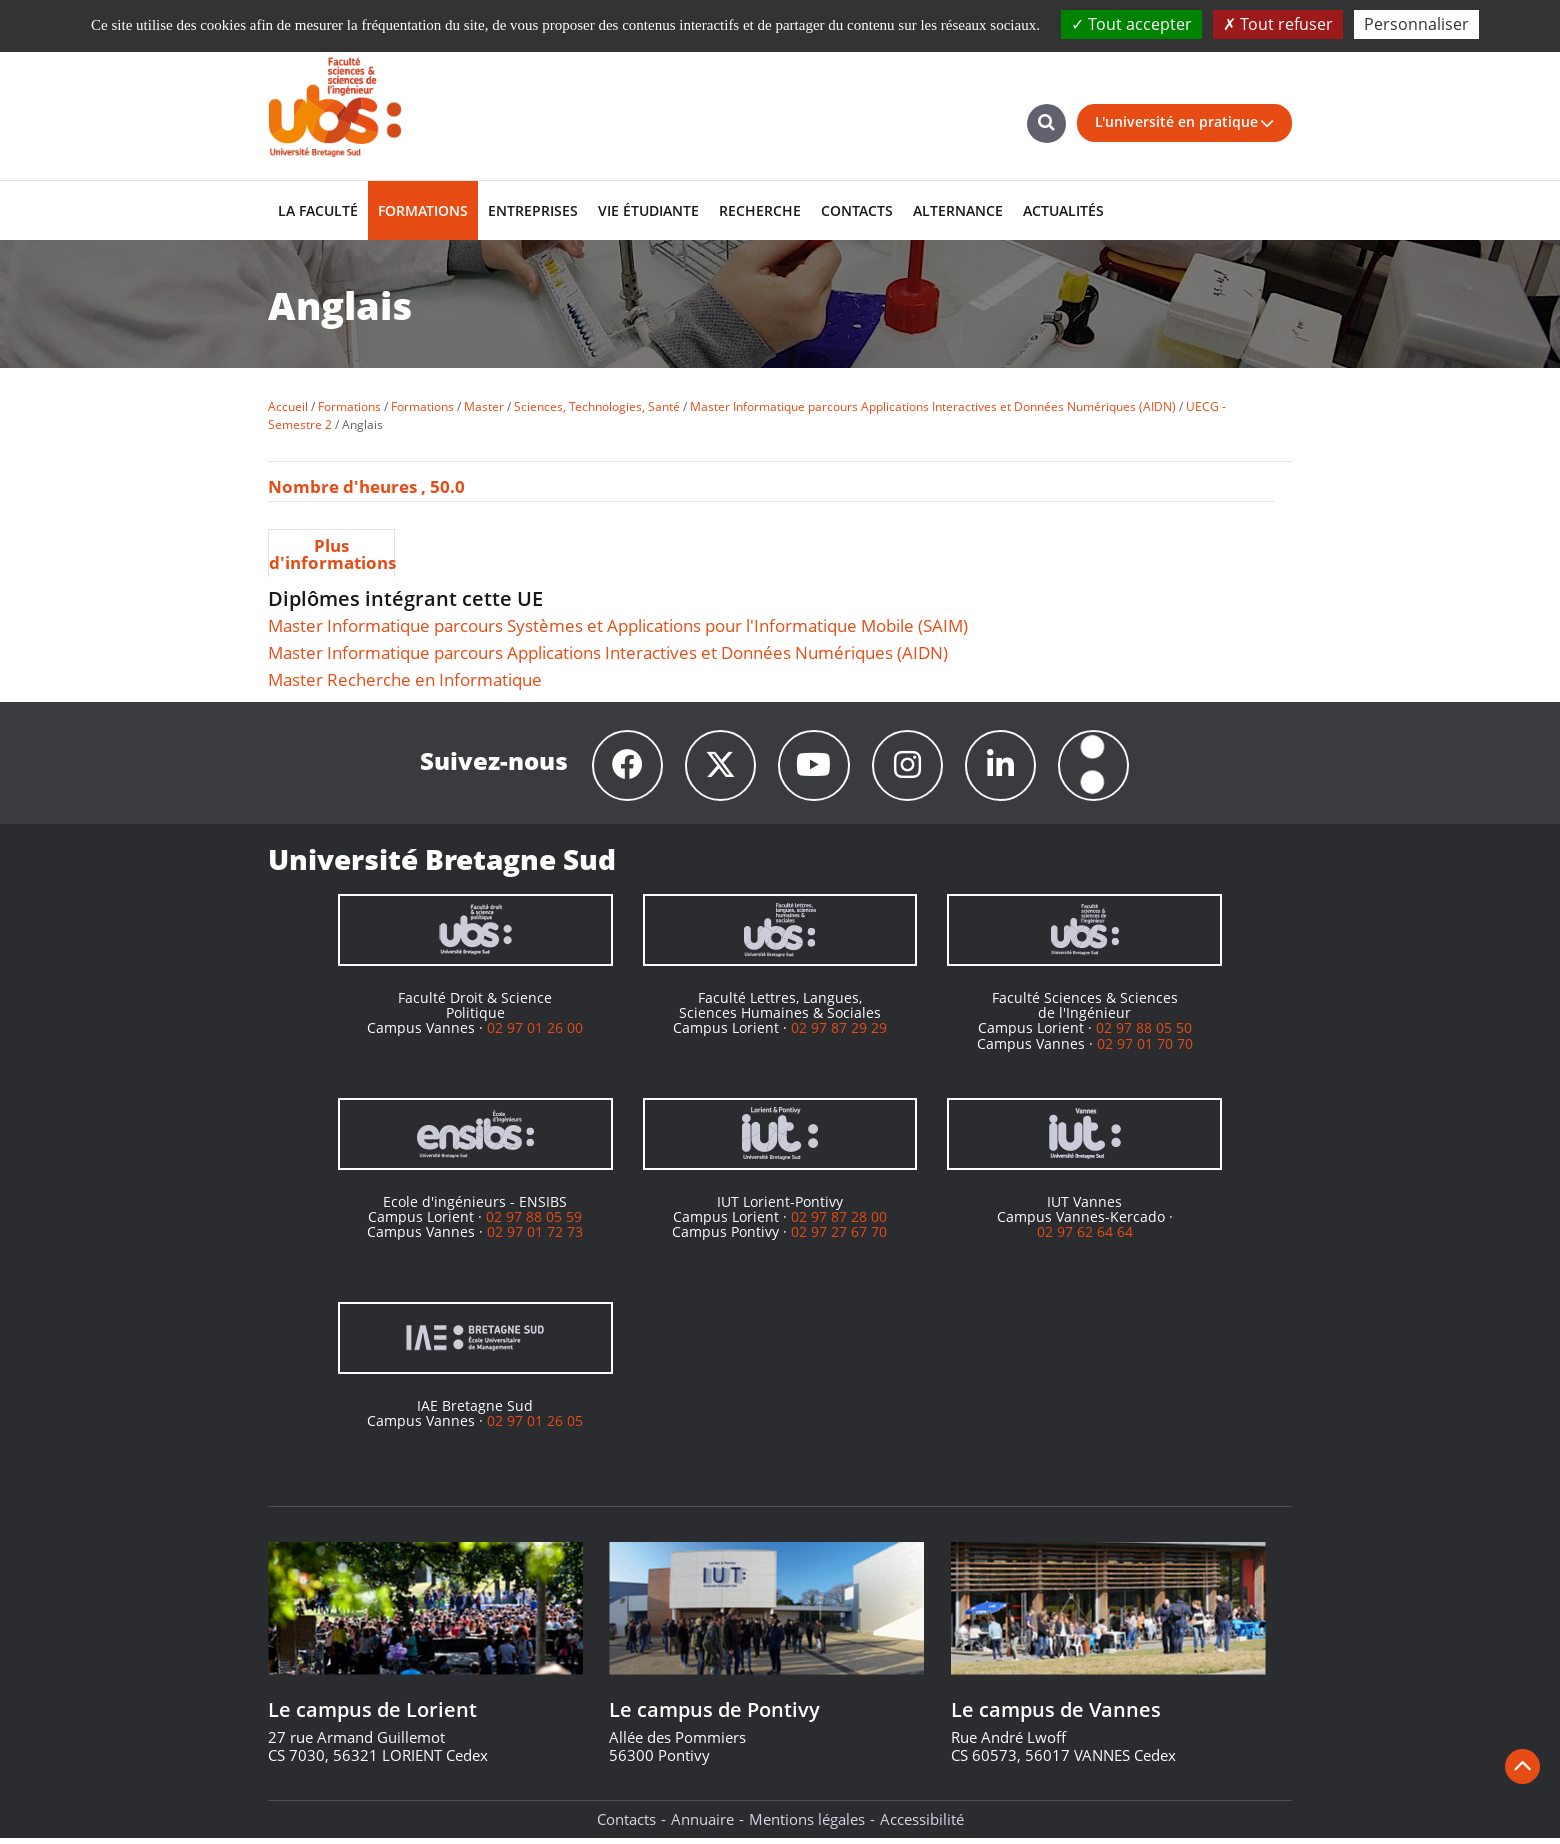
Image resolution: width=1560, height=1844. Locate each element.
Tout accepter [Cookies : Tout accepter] (1131, 24)
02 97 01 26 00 (535, 1033)
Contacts (626, 1825)
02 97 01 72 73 (535, 1237)
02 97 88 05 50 (1144, 1033)
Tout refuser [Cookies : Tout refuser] (1278, 24)
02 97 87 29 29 (839, 1033)
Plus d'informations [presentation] (331, 554)
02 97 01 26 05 (535, 1426)
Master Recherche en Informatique (405, 679)
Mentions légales (807, 1825)
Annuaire (702, 1825)
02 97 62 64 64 (1085, 1237)
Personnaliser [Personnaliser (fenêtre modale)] (1416, 24)
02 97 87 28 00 (839, 1222)
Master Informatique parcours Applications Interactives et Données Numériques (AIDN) (608, 652)
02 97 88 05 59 (534, 1222)
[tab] (331, 553)
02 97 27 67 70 (839, 1237)
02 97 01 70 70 (1145, 1049)
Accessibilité (922, 1825)
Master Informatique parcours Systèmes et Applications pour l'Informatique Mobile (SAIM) (618, 625)
